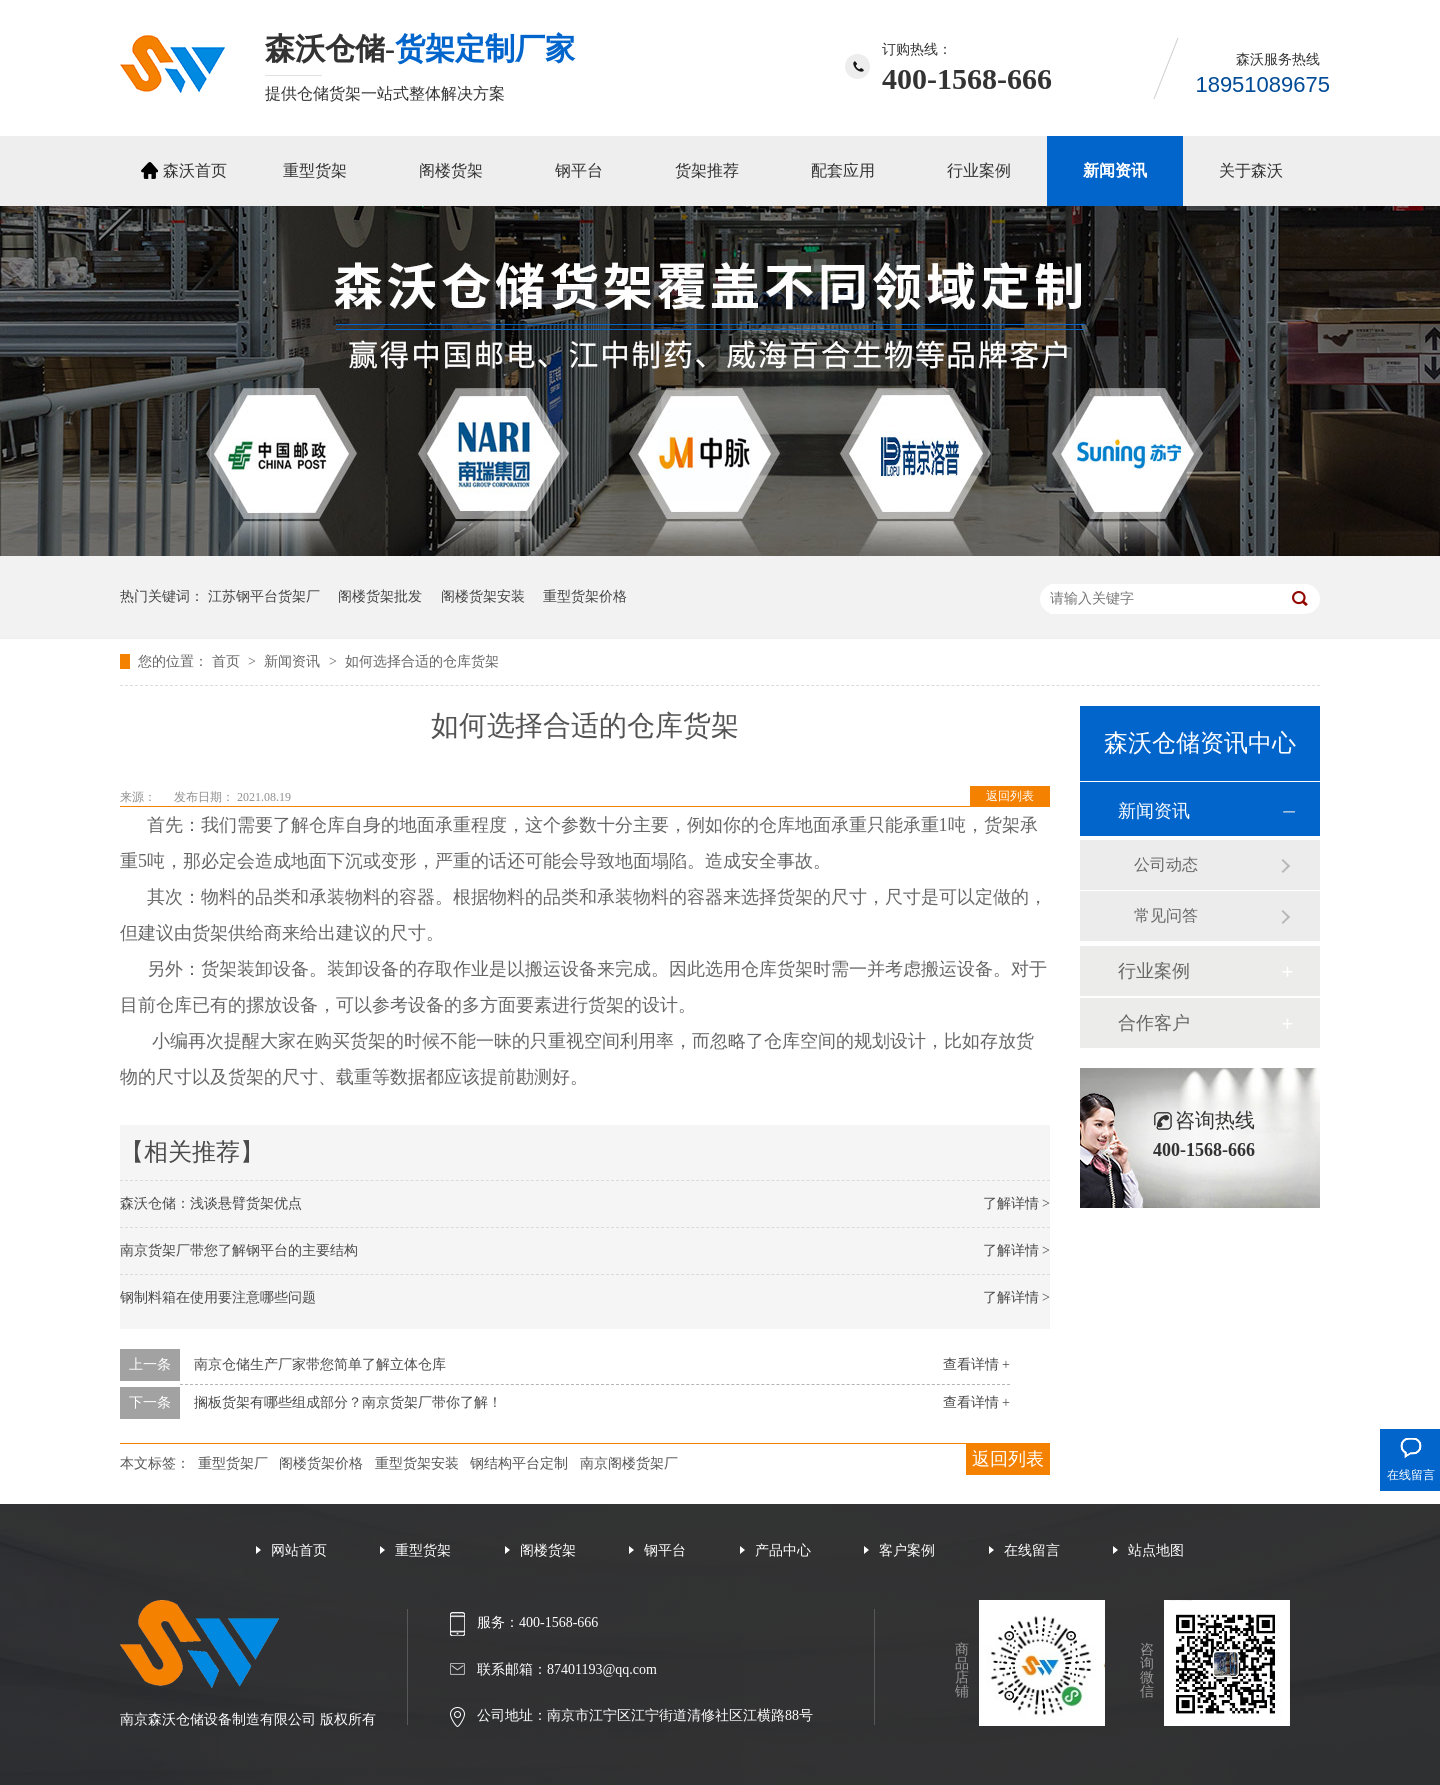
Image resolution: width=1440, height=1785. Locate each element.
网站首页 (299, 1550)
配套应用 (843, 170)
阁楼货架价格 (321, 1463)
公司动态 (1166, 864)
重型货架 (315, 170)
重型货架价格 (585, 596)
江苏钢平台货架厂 (264, 596)
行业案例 (979, 170)
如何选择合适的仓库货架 (422, 661)
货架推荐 (707, 170)
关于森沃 (1251, 170)
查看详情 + (976, 1364)
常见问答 (1166, 915)
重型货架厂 (233, 1463)
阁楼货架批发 (380, 596)
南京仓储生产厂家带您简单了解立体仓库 (320, 1364)
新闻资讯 (1115, 170)
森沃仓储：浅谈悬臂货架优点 (211, 1203)
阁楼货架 (451, 170)
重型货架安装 (417, 1463)
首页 (228, 661)
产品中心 (783, 1550)
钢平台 (579, 170)
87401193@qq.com (602, 1669)
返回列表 (1010, 796)
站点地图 (1156, 1550)
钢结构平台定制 (519, 1463)
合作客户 (1154, 1023)
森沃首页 (195, 170)
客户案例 (907, 1550)
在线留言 (1032, 1550)
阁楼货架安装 (483, 596)
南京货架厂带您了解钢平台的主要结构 (239, 1250)
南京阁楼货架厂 (629, 1463)
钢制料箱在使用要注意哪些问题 (218, 1297)
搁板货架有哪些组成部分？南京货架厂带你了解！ (348, 1402)
